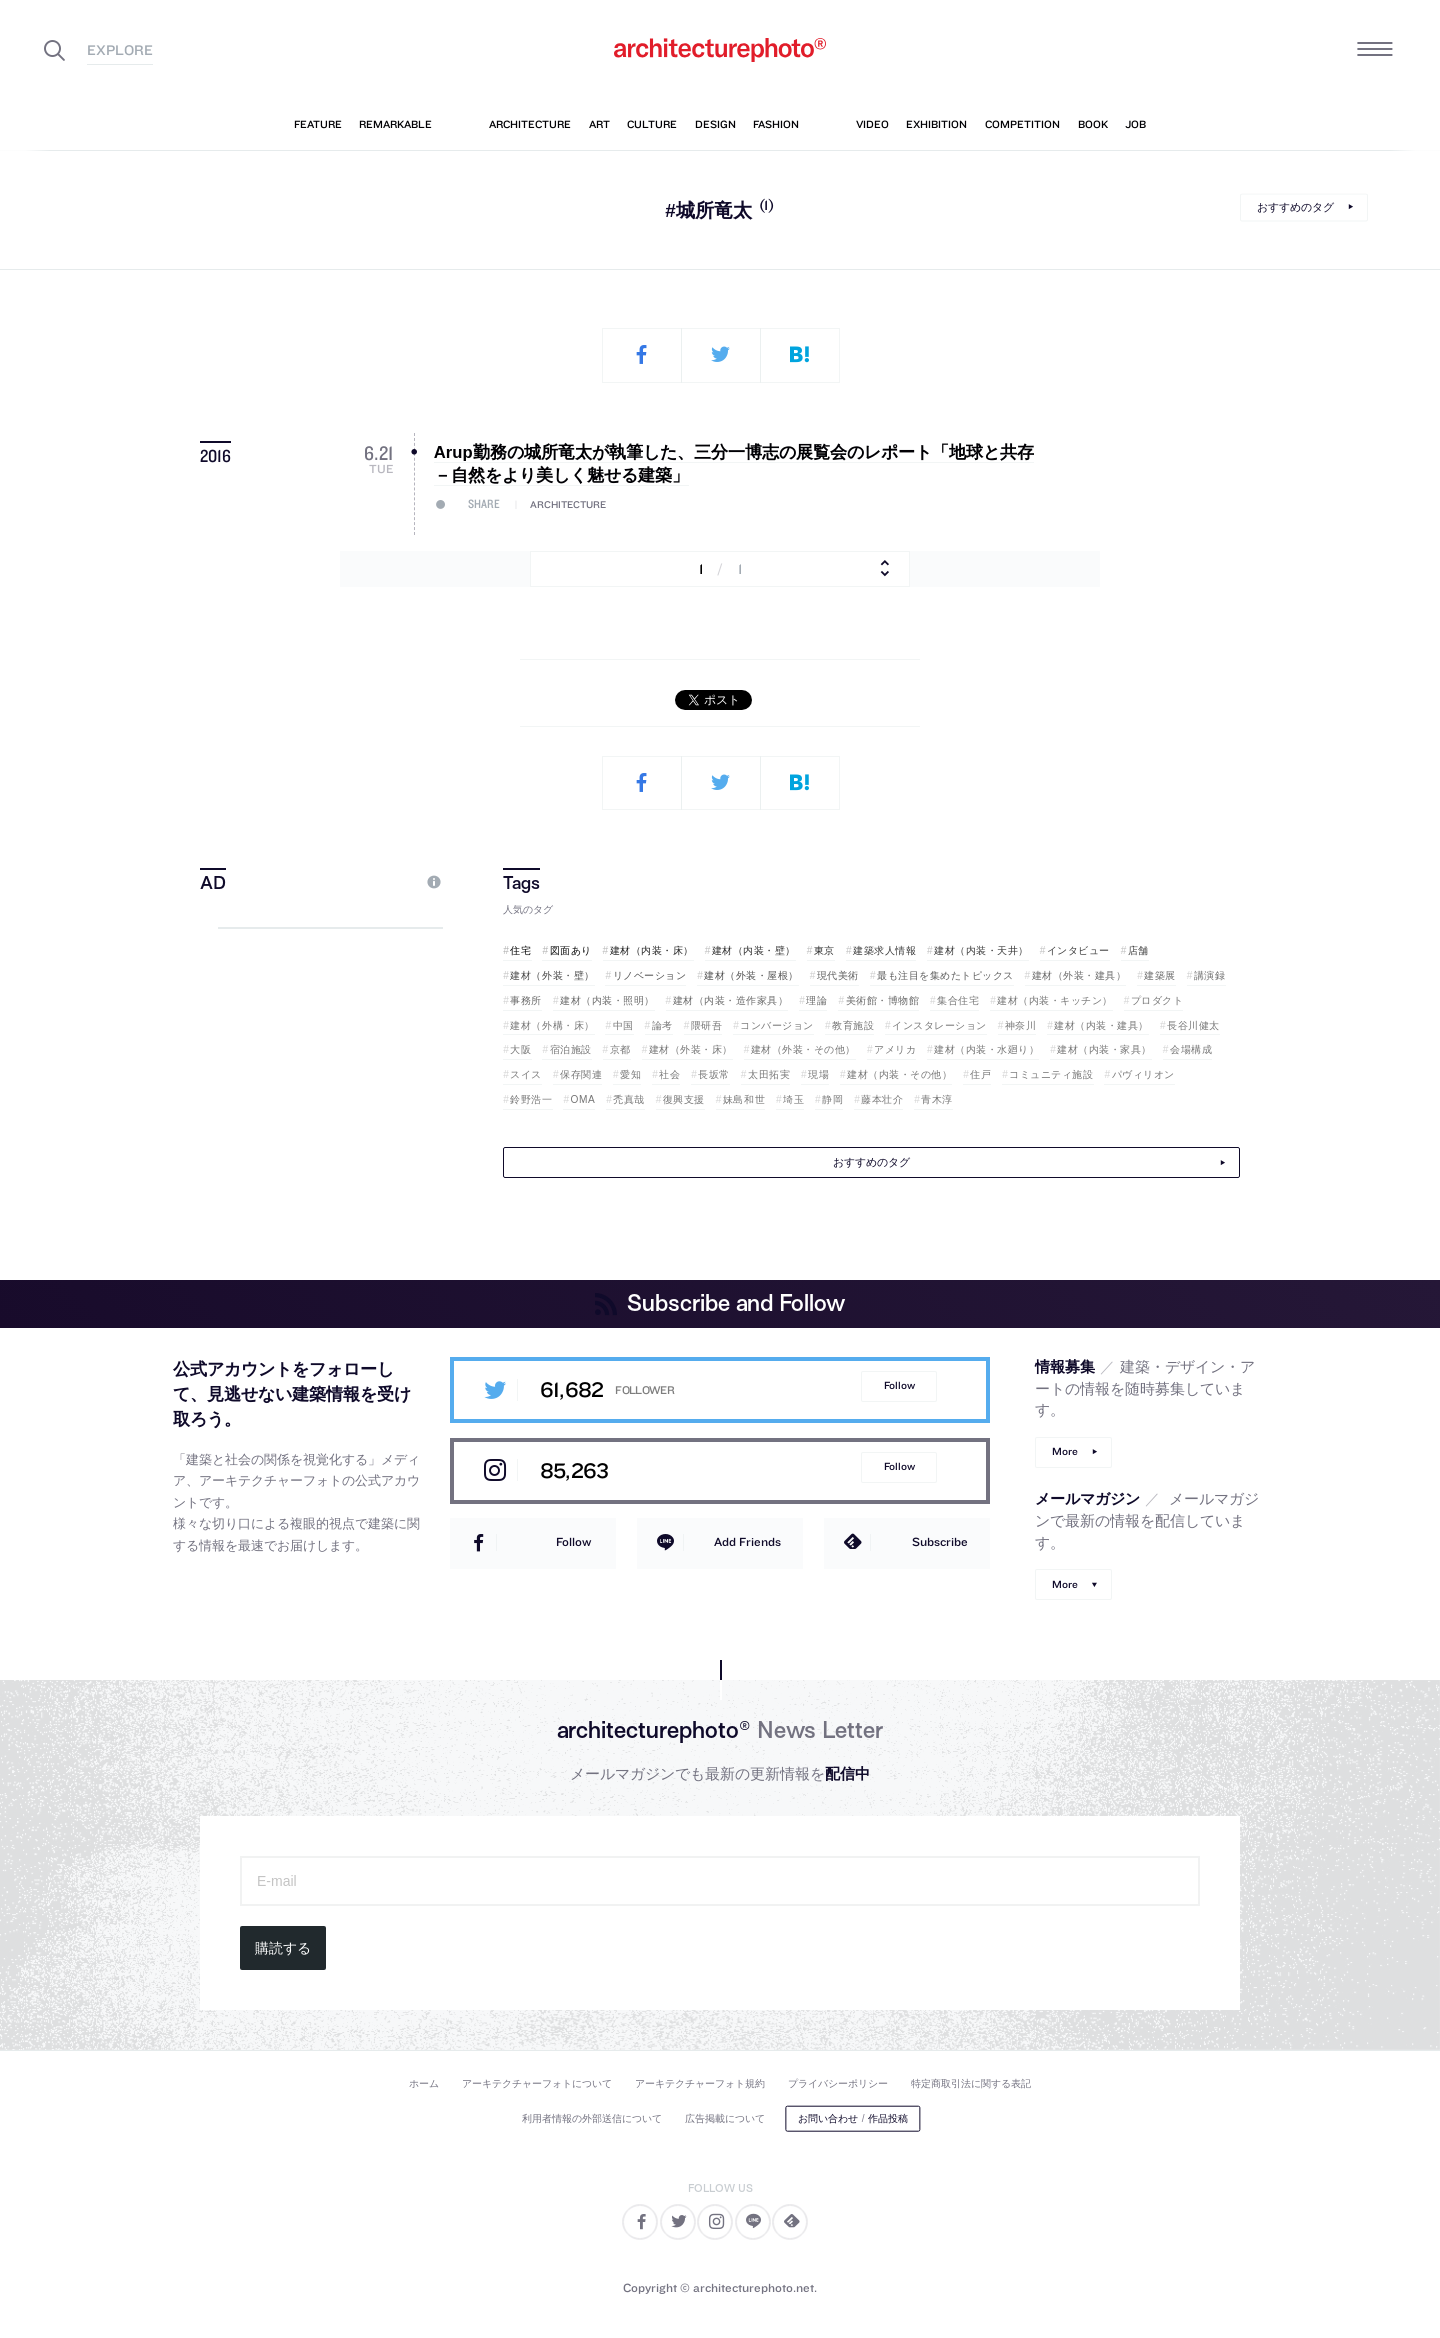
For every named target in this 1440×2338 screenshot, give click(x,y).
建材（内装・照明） (607, 1000)
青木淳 (937, 1099)
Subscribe (940, 1541)
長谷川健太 (1193, 1025)
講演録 (1210, 975)
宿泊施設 (571, 1049)
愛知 (630, 1074)
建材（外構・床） (552, 1025)
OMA (583, 1099)
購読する (283, 1948)
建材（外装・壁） (552, 975)
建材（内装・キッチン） (1055, 1000)
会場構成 (1191, 1049)
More (1065, 1451)
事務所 (526, 1000)
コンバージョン (777, 1025)
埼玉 (793, 1099)
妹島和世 (744, 1099)
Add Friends (747, 1541)
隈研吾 (707, 1025)
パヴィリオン (1143, 1074)
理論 (816, 1000)
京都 (620, 1049)
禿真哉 (629, 1099)
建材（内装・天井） (981, 950)
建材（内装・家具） (1104, 1049)
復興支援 (684, 1099)
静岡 (832, 1099)
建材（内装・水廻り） (986, 1049)
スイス (526, 1074)
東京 (824, 950)
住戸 (980, 1074)
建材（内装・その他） (899, 1074)
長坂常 (714, 1074)
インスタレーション (939, 1025)
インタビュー (1078, 950)
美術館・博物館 (883, 1000)
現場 (818, 1074)
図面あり (571, 950)
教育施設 (853, 1025)
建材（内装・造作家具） (731, 1000)
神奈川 (1021, 1025)
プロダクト (1157, 1000)
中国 (623, 1025)
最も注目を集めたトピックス (945, 975)
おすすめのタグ (1295, 207)
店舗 (1138, 950)
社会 (669, 1074)
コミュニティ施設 (1051, 1074)
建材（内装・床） (652, 950)
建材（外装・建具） (1079, 975)
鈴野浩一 (531, 1099)
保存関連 (581, 1074)
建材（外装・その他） (803, 1049)
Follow (899, 1385)
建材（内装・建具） (1101, 1025)
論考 (662, 1025)
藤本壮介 (882, 1099)
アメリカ (895, 1049)
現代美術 (838, 975)
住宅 (520, 950)
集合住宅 (958, 1000)
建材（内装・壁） (754, 950)
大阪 (520, 1049)
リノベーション (650, 975)
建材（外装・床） (691, 1049)
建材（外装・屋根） (751, 975)
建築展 (1160, 975)
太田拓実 (769, 1074)
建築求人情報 (884, 950)
